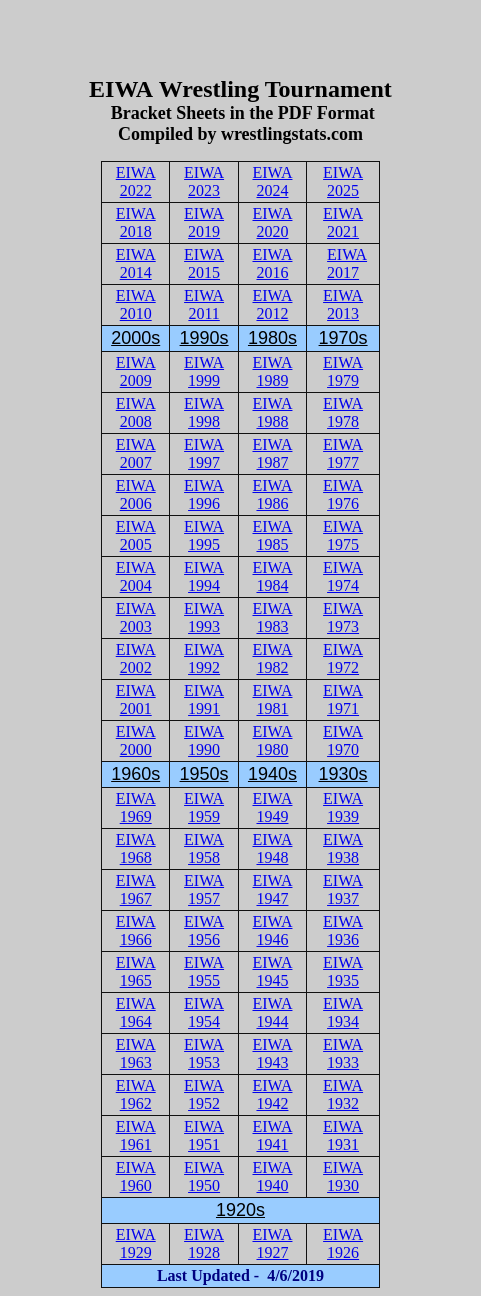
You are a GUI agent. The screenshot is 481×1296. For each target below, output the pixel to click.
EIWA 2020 (272, 222)
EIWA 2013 (343, 304)
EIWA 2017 (347, 263)
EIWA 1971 (343, 699)
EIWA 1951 (204, 1135)
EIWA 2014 (136, 263)
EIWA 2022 (136, 181)
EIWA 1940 (272, 1176)
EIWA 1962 (136, 1094)
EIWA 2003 (136, 617)
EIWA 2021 (343, 222)
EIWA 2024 (272, 181)
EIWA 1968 (136, 848)
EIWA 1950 (204, 1176)
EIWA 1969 (136, 807)
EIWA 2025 (343, 181)
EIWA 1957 (204, 889)
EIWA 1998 (204, 412)
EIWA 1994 (204, 576)
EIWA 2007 (136, 453)
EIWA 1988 (272, 412)
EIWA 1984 (272, 576)
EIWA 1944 (272, 1012)
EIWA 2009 (136, 371)
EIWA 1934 (343, 1012)
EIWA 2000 (136, 740)
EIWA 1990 (204, 740)
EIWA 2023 (204, 181)
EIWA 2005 (136, 535)
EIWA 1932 (343, 1094)
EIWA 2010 (136, 304)
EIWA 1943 (272, 1053)
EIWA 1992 (204, 658)
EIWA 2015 (204, 263)
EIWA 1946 (272, 930)
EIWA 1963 (136, 1053)
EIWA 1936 (343, 930)
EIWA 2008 (136, 412)
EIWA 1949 (272, 807)
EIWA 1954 (204, 1012)
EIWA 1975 (343, 535)
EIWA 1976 (343, 494)
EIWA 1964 (136, 1012)
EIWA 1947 (272, 889)
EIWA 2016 (272, 263)
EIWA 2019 (204, 222)
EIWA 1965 (136, 971)
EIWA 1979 (343, 371)
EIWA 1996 (204, 494)
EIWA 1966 (136, 930)
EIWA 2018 (136, 222)
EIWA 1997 (204, 453)
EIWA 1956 (204, 930)
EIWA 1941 (272, 1135)
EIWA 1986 (272, 494)
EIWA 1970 (343, 740)
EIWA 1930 (343, 1176)
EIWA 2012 (272, 304)
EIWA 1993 (204, 617)
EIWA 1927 (272, 1243)
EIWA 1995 (204, 535)
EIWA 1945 (272, 971)
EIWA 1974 (343, 576)
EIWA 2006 (136, 494)
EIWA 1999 (204, 371)
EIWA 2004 (136, 576)
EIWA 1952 (204, 1094)
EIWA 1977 (343, 453)
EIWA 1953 (204, 1053)
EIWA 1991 (204, 699)
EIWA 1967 (136, 889)
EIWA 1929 (136, 1243)
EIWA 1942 (272, 1094)
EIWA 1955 (204, 971)
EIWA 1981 (272, 699)
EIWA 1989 (272, 371)
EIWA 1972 (343, 658)
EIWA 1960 (136, 1176)
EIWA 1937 (343, 889)
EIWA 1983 (272, 617)
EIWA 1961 (136, 1135)
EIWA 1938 (343, 848)
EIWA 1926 (343, 1243)
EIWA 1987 (272, 453)
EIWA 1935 (343, 971)
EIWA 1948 (272, 848)
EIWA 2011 (204, 304)
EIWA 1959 (204, 807)
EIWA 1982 (272, 658)
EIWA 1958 (204, 848)
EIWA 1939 (343, 807)
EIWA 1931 (343, 1135)
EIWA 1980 (272, 740)
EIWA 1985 (272, 535)
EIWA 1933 (343, 1053)
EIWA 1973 (343, 617)
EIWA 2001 (136, 699)
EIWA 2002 (136, 658)
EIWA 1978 (343, 412)
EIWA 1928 (204, 1243)
